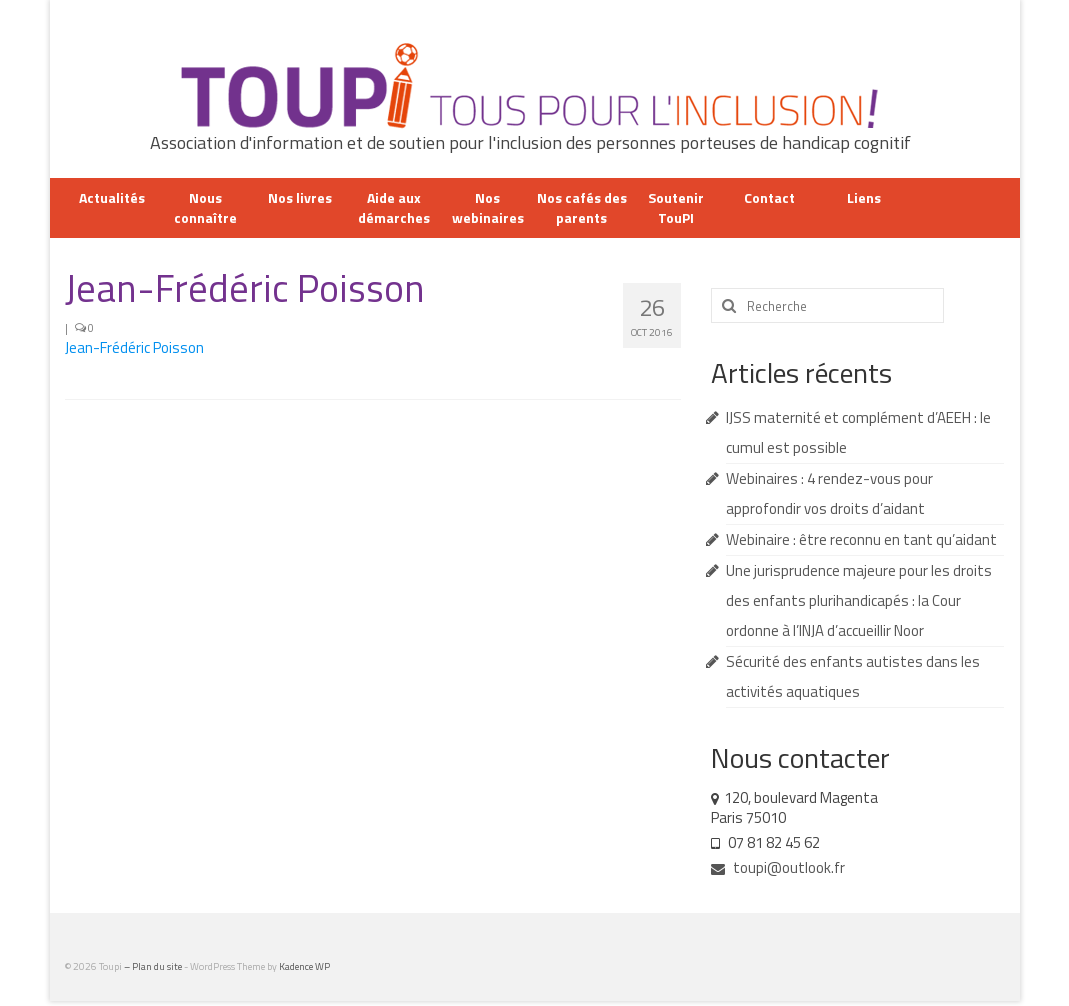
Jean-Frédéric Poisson (134, 347)
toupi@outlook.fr (778, 867)
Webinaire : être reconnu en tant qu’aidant (861, 539)
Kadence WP (304, 966)
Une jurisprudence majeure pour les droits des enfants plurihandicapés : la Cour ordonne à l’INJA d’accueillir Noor (859, 600)
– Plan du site (154, 966)
